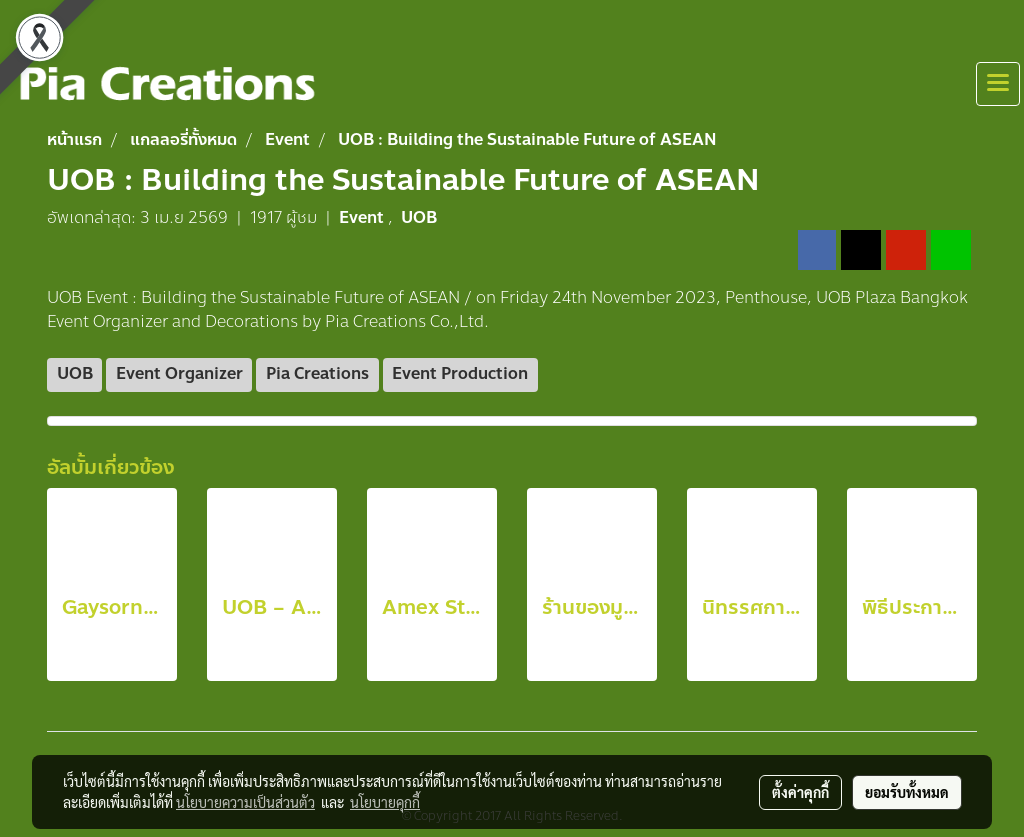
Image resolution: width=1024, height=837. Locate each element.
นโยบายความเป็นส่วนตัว (245, 802)
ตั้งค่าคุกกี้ (800, 792)
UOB (419, 217)
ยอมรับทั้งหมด (907, 792)
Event (363, 217)
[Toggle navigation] (998, 84)
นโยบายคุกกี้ (385, 802)
